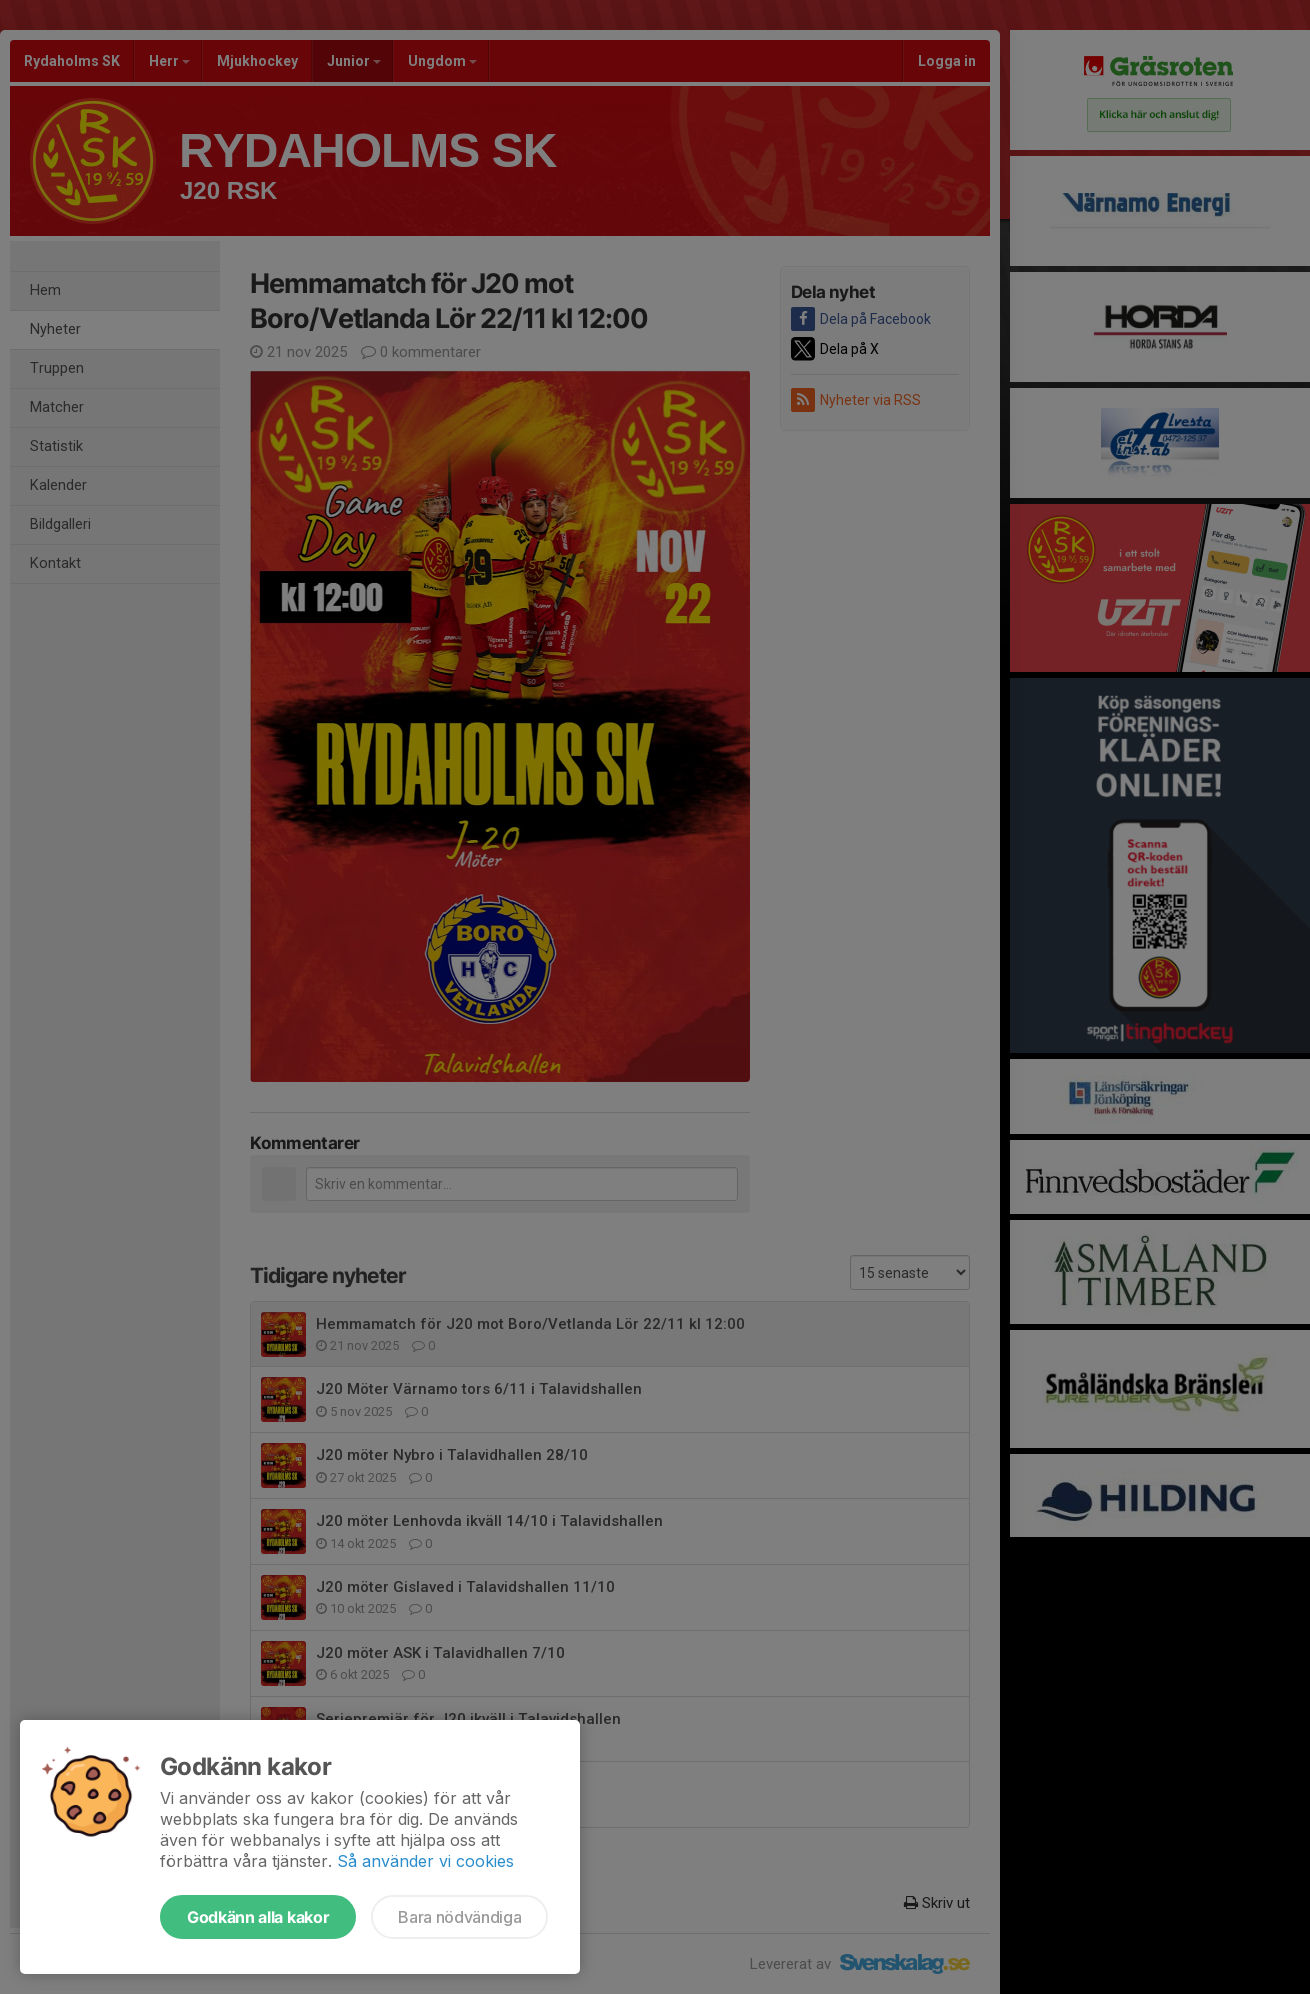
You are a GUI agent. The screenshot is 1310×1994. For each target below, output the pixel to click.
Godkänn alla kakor (258, 1917)
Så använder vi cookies (425, 1861)
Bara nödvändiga (459, 1917)
